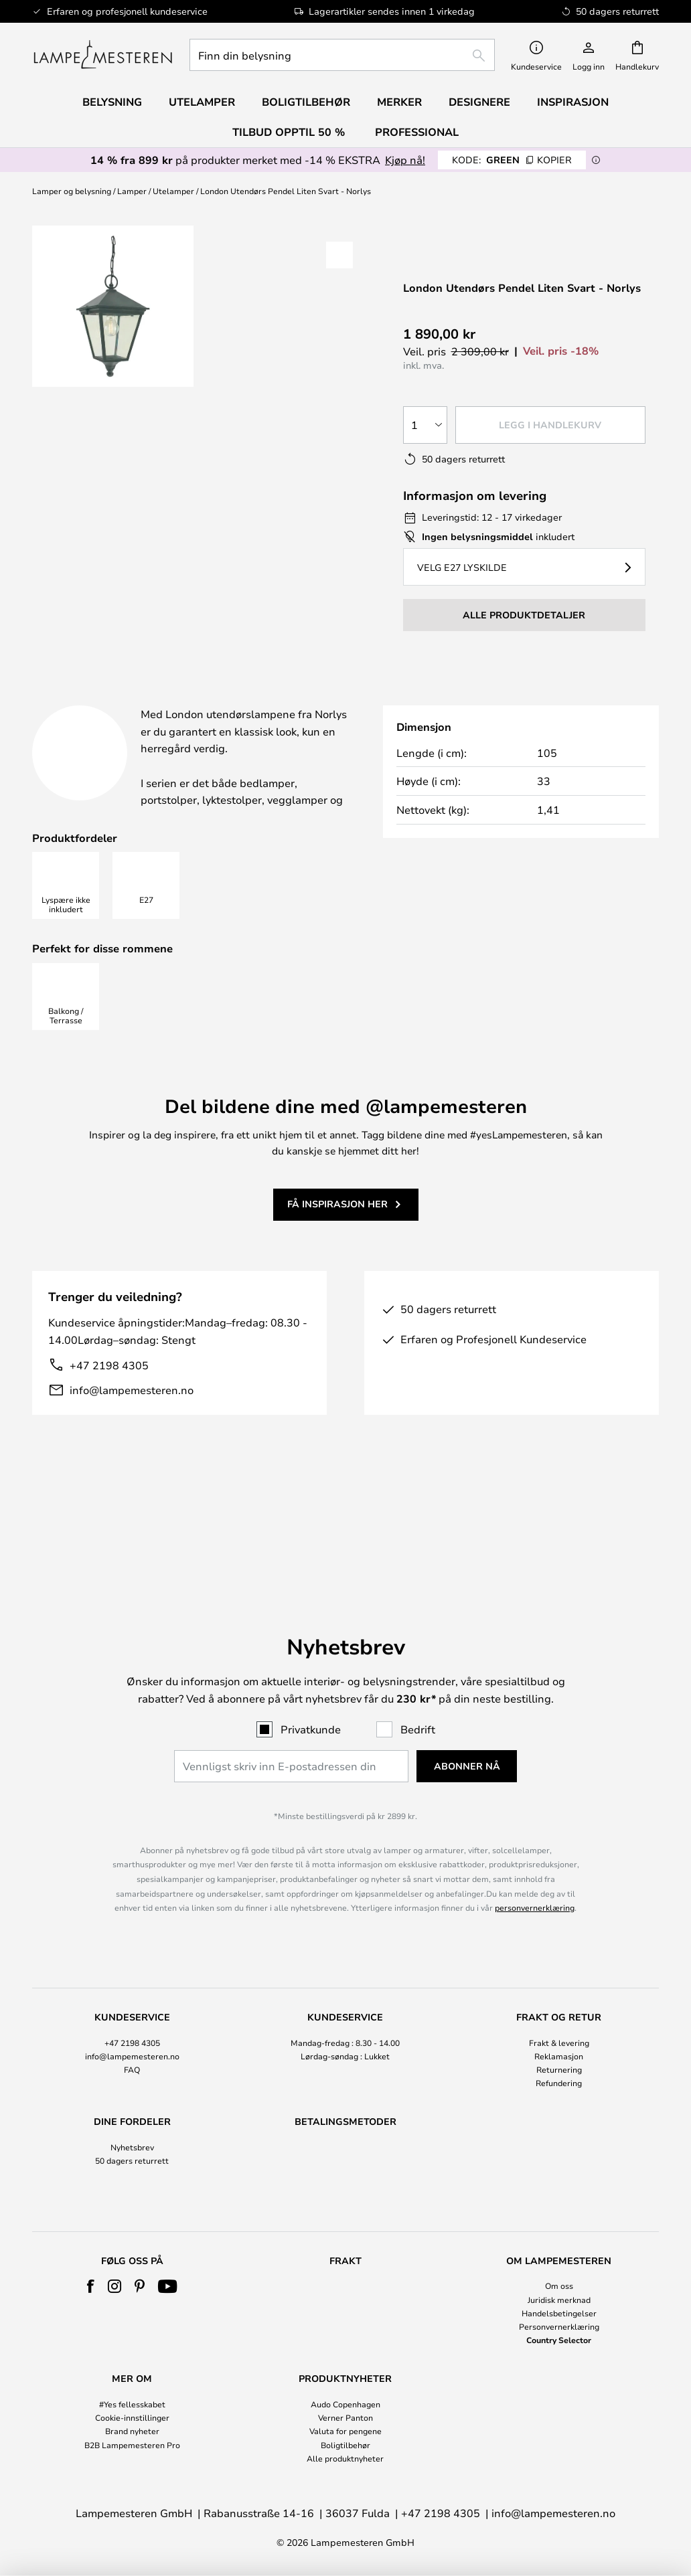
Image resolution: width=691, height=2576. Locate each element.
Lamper (132, 190)
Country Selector (558, 2339)
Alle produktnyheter (345, 2458)
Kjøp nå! (405, 160)
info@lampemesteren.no (132, 1423)
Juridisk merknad (559, 2299)
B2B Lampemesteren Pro (132, 2444)
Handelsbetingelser (559, 2313)
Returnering (559, 2011)
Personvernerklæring (559, 2326)
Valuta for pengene (345, 2430)
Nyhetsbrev (132, 2089)
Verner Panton (345, 2417)
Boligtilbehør (345, 2444)
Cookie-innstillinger (132, 2417)
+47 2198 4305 (109, 1398)
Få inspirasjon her (337, 1237)
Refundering (559, 2025)
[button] (339, 255)
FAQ (132, 2011)
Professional (417, 131)
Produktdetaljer (309, 699)
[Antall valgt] (425, 425)
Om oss (559, 2285)
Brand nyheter (132, 2430)
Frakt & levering (559, 1984)
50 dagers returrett (132, 2102)
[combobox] (342, 54)
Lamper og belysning (71, 190)
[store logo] (102, 55)
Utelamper (173, 190)
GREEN (512, 159)
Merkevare (477, 699)
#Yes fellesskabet (132, 2404)
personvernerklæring (534, 1849)
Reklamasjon (558, 1997)
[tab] (122, 700)
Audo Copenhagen (345, 2404)
